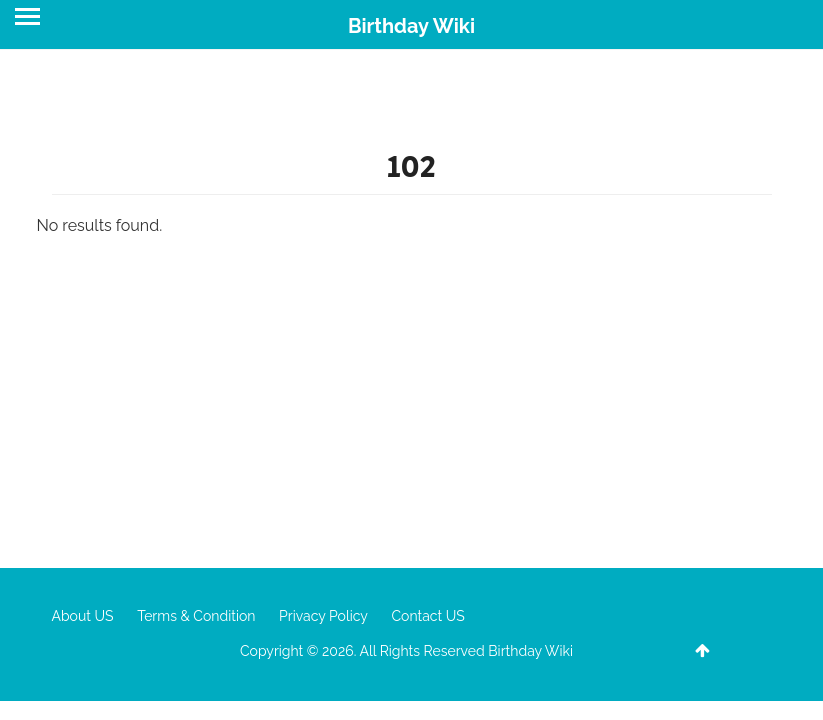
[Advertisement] (412, 388)
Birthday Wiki (411, 26)
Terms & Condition (196, 616)
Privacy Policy (323, 616)
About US (83, 616)
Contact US (427, 616)
